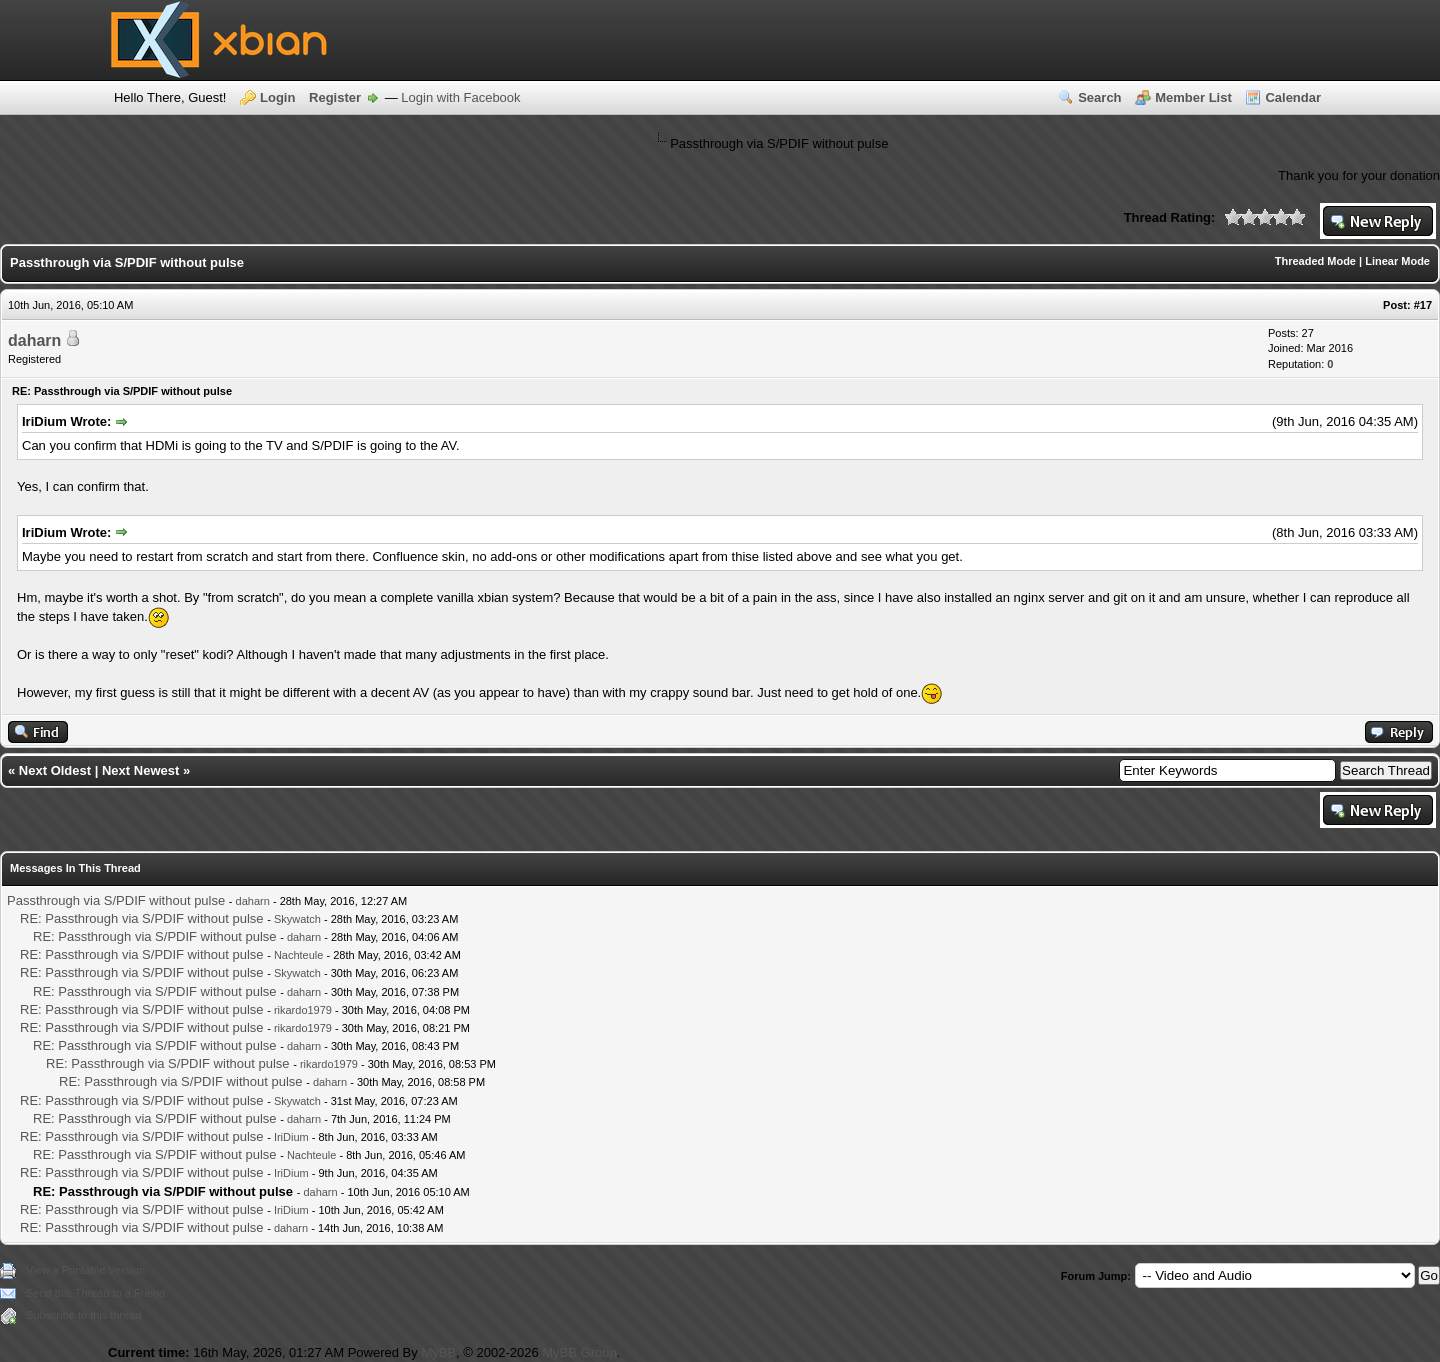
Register (335, 97)
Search (1099, 97)
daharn (34, 340)
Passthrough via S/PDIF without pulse (116, 900)
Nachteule (299, 955)
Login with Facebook (460, 97)
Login (277, 97)
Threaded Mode (1315, 261)
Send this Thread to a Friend (95, 1293)
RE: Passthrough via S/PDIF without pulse (142, 918)
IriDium (291, 1137)
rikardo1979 (303, 1010)
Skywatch (297, 919)
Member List (1193, 97)
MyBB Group (579, 1352)
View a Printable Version (85, 1270)
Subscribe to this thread (84, 1315)
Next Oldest (55, 770)
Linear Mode (1397, 261)
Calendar (1293, 97)
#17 (1423, 305)
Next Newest (140, 770)
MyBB (438, 1352)
